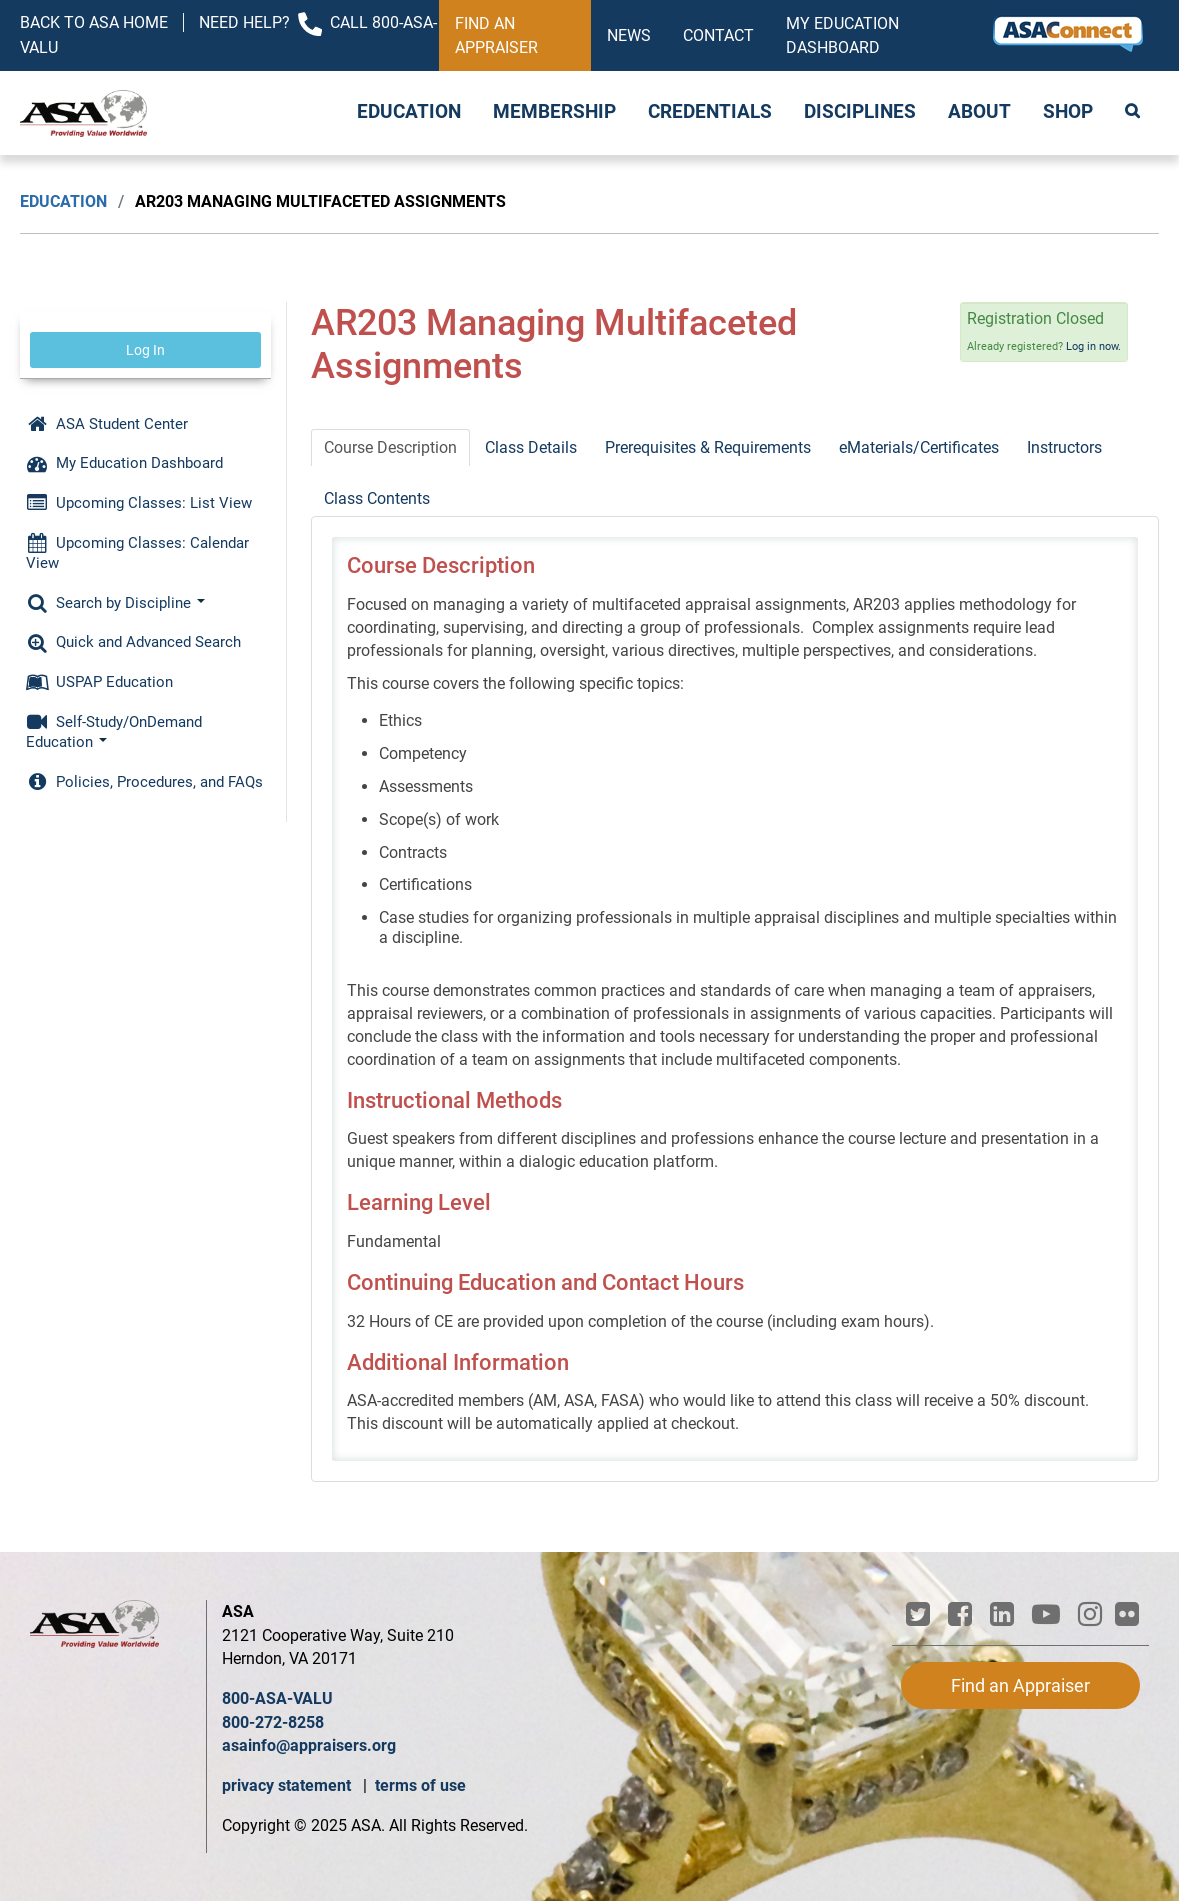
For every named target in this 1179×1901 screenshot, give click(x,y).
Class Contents (377, 498)
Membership (554, 112)
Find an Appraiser (496, 35)
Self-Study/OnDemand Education (114, 732)
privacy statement (288, 1785)
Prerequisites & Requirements (708, 447)
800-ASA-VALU (277, 1698)
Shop (1068, 112)
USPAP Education (99, 682)
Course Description (390, 447)
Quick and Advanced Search (133, 642)
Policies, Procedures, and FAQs (144, 782)
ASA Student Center (107, 424)
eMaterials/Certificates (919, 447)
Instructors (1064, 447)
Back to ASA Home (94, 22)
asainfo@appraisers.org (309, 1745)
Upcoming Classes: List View (139, 503)
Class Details (531, 447)
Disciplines (860, 112)
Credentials (710, 112)
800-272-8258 (273, 1722)
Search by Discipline (115, 603)
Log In (145, 350)
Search (1134, 113)
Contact (718, 35)
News (629, 35)
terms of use (420, 1785)
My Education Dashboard (842, 35)
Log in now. (1093, 346)
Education (409, 112)
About (979, 112)
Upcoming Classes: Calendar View (137, 553)
